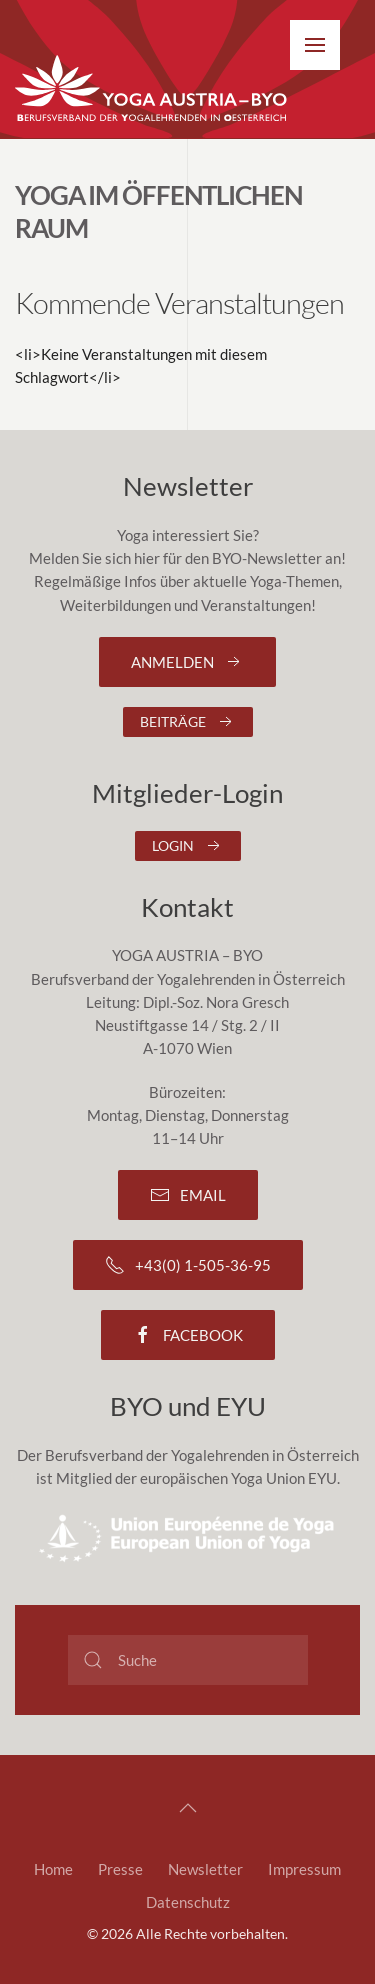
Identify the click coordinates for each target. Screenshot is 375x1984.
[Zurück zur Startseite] (152, 89)
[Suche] (188, 1660)
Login (188, 846)
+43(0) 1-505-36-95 (188, 1265)
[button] (315, 45)
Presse (120, 1869)
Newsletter (205, 1869)
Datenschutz (188, 1902)
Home (53, 1869)
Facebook (188, 1335)
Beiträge (188, 722)
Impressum (304, 1869)
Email (188, 1195)
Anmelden (187, 662)
